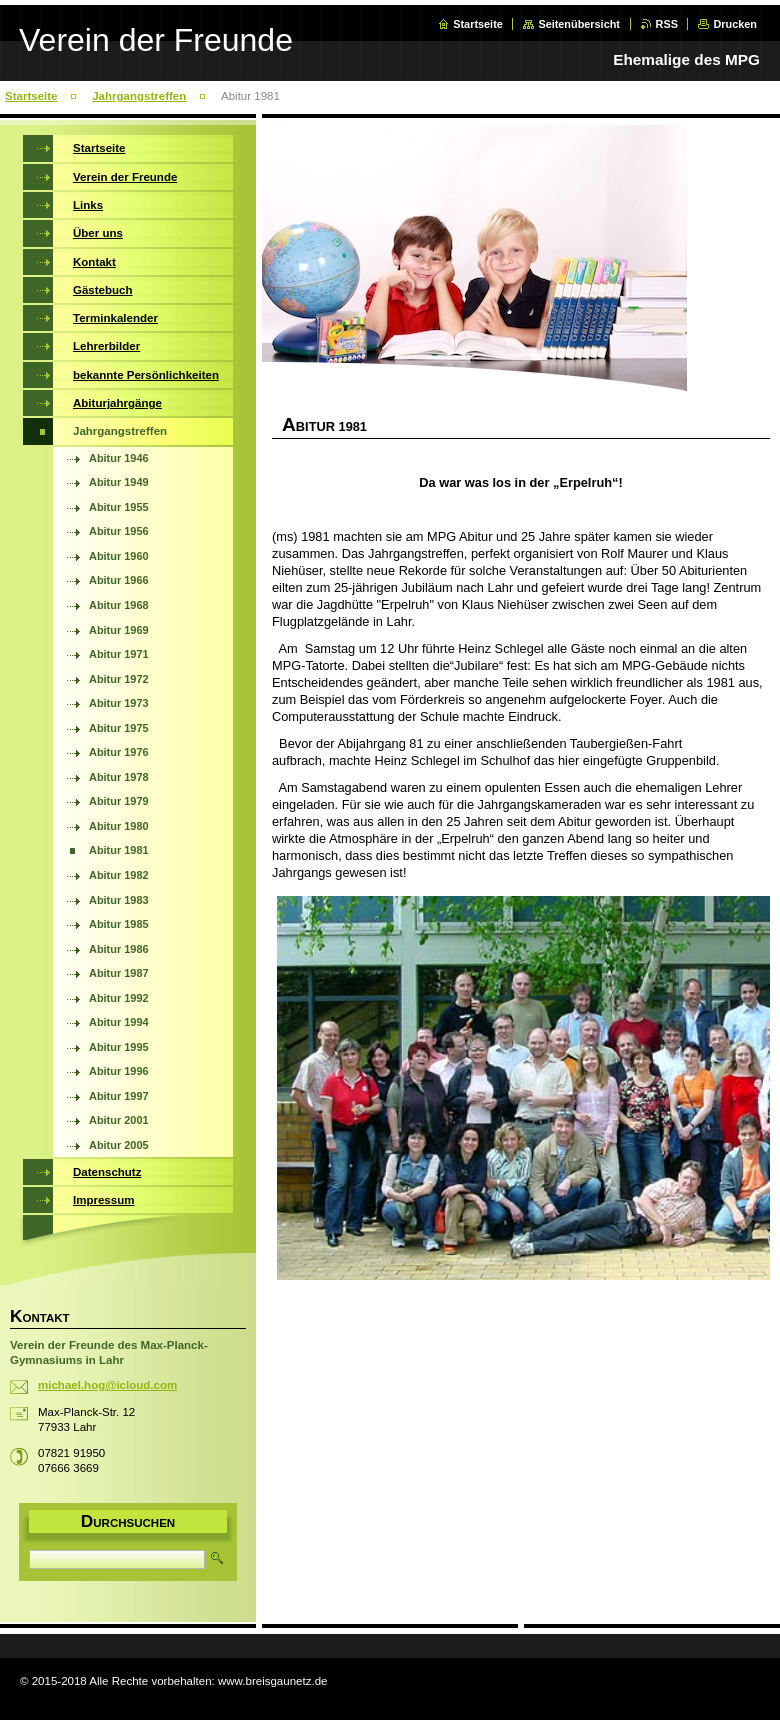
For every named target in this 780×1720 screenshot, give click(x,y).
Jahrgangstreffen (139, 96)
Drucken (735, 24)
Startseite (478, 24)
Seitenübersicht (579, 24)
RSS (667, 24)
